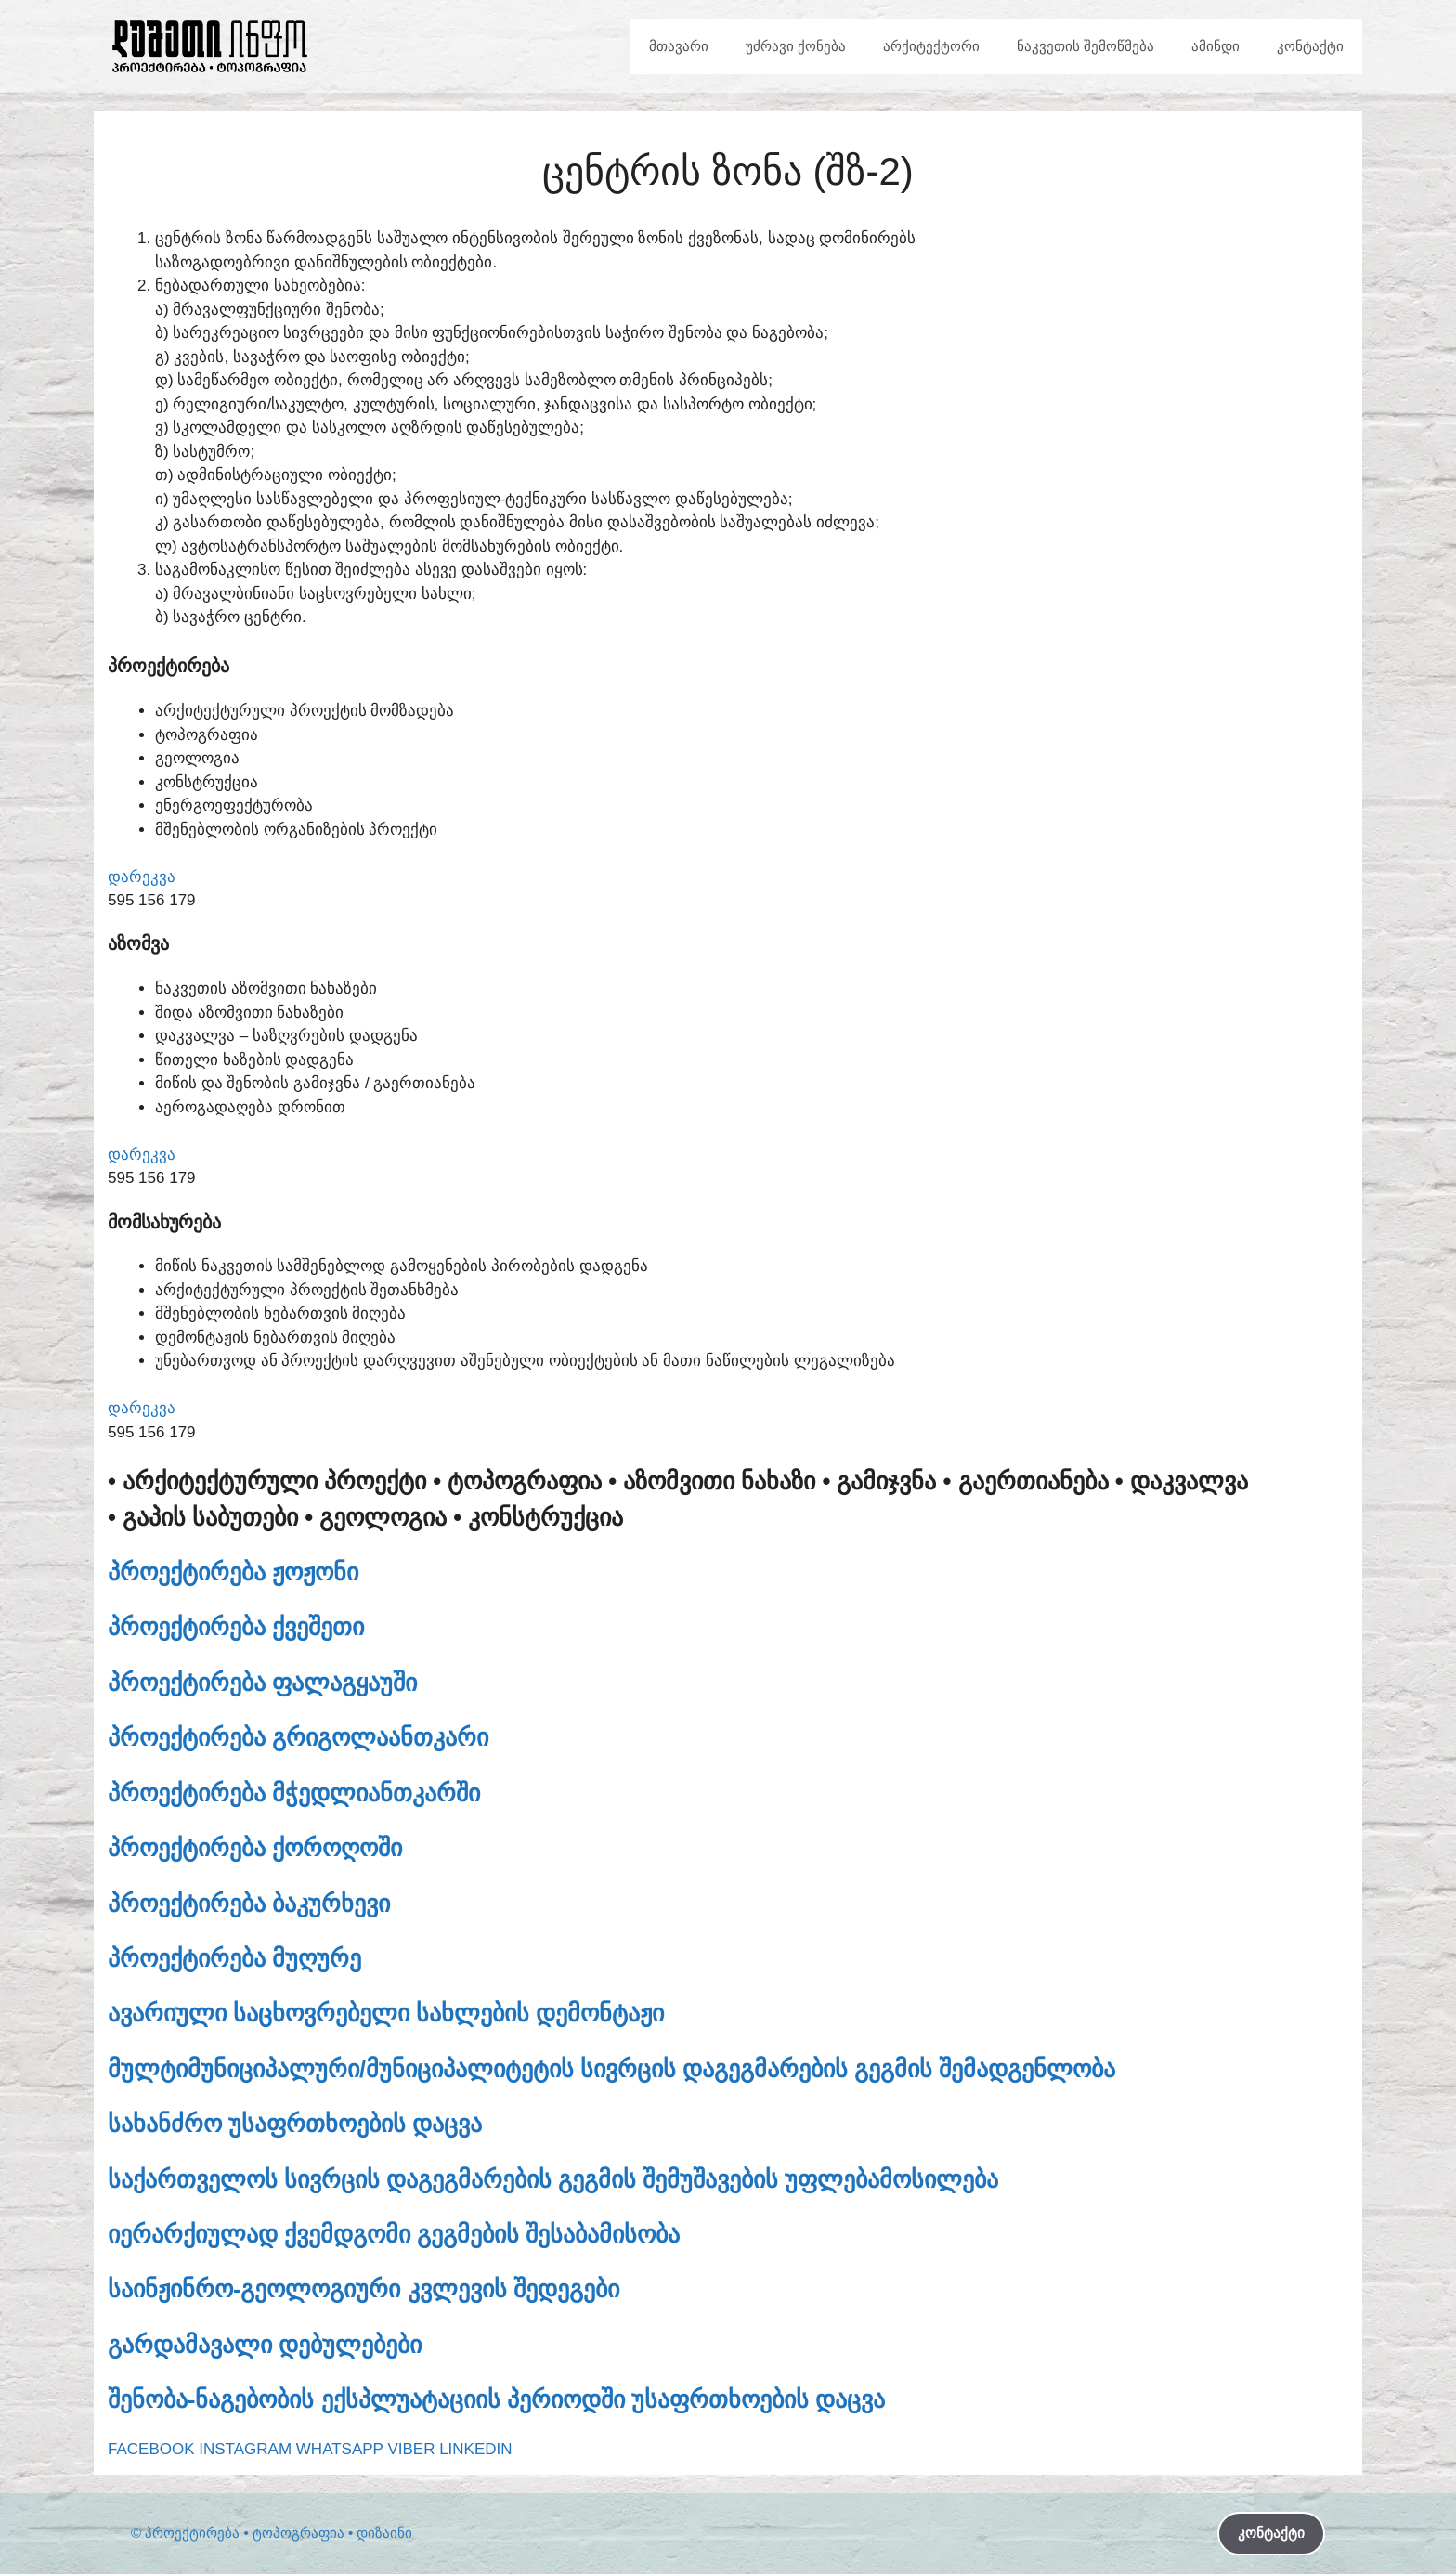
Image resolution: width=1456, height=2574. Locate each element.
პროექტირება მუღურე (234, 1958)
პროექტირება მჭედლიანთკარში (294, 1793)
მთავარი (678, 46)
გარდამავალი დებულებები (265, 2345)
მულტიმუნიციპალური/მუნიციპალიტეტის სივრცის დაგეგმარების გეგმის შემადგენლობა (611, 2069)
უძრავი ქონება (796, 46)
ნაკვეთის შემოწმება (1085, 46)
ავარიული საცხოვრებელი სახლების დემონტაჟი (386, 2013)
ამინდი (1215, 46)
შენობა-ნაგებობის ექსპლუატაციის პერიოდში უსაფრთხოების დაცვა (496, 2399)
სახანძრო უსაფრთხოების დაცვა (295, 2124)
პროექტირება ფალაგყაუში (262, 1683)
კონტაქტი (1310, 46)
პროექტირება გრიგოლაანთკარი (298, 1737)
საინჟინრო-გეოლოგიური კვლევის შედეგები (363, 2289)
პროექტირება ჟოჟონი (233, 1572)
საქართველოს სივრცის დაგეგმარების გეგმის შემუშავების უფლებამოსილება (553, 2179)
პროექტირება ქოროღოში (255, 1848)
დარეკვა (142, 877)
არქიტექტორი (931, 46)
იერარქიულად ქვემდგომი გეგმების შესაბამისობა (394, 2234)
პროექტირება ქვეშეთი (236, 1627)
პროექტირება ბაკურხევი (249, 1904)
